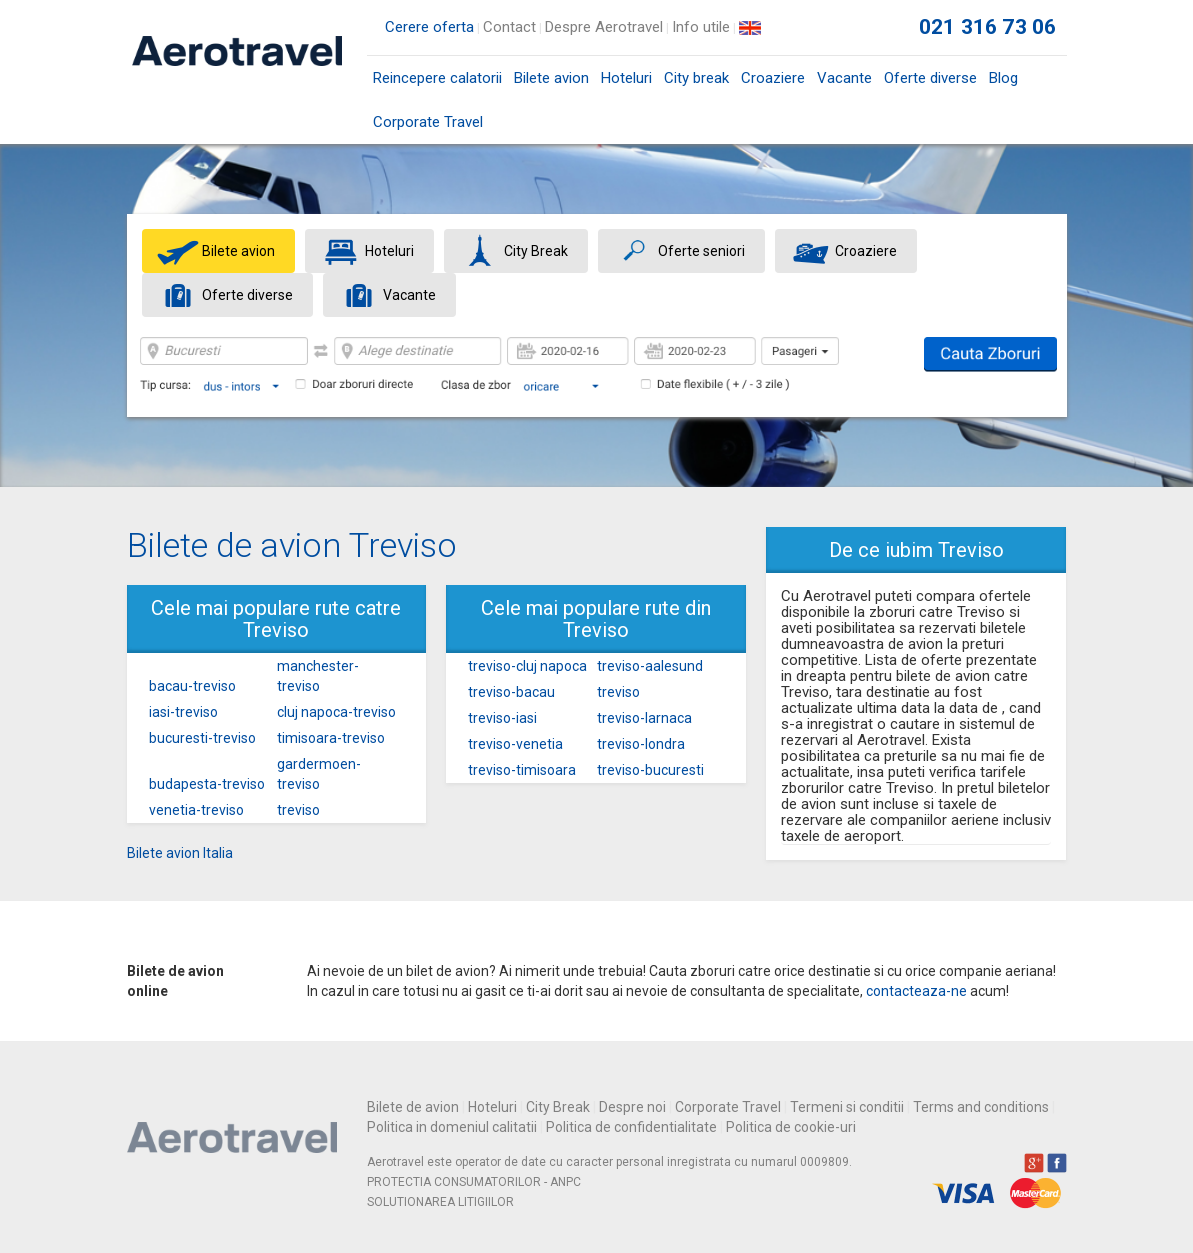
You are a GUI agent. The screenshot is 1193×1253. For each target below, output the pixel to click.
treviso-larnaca (644, 718)
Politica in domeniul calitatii (452, 1127)
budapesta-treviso (207, 784)
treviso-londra (641, 744)
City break (696, 78)
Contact (509, 27)
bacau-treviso (192, 686)
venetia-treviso (196, 810)
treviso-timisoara (522, 770)
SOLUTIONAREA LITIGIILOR (440, 1202)
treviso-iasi (502, 718)
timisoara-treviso (331, 738)
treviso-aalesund (650, 666)
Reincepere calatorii (437, 78)
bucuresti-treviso (202, 738)
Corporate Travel (428, 122)
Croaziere (773, 78)
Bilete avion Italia (180, 853)
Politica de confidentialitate (631, 1127)
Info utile (701, 27)
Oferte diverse (930, 78)
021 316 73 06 (988, 27)
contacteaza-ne (916, 991)
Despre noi (632, 1107)
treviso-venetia (515, 744)
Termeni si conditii (847, 1107)
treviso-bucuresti (650, 770)
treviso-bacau (511, 692)
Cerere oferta (429, 27)
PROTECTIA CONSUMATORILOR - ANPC (474, 1182)
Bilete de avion (413, 1107)
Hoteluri (626, 78)
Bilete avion (551, 84)
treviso (298, 810)
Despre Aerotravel (604, 27)
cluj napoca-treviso (336, 712)
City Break (558, 1107)
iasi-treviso (183, 712)
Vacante (844, 78)
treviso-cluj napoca (527, 666)
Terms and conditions (981, 1107)
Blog (1003, 78)
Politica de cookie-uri (791, 1127)
